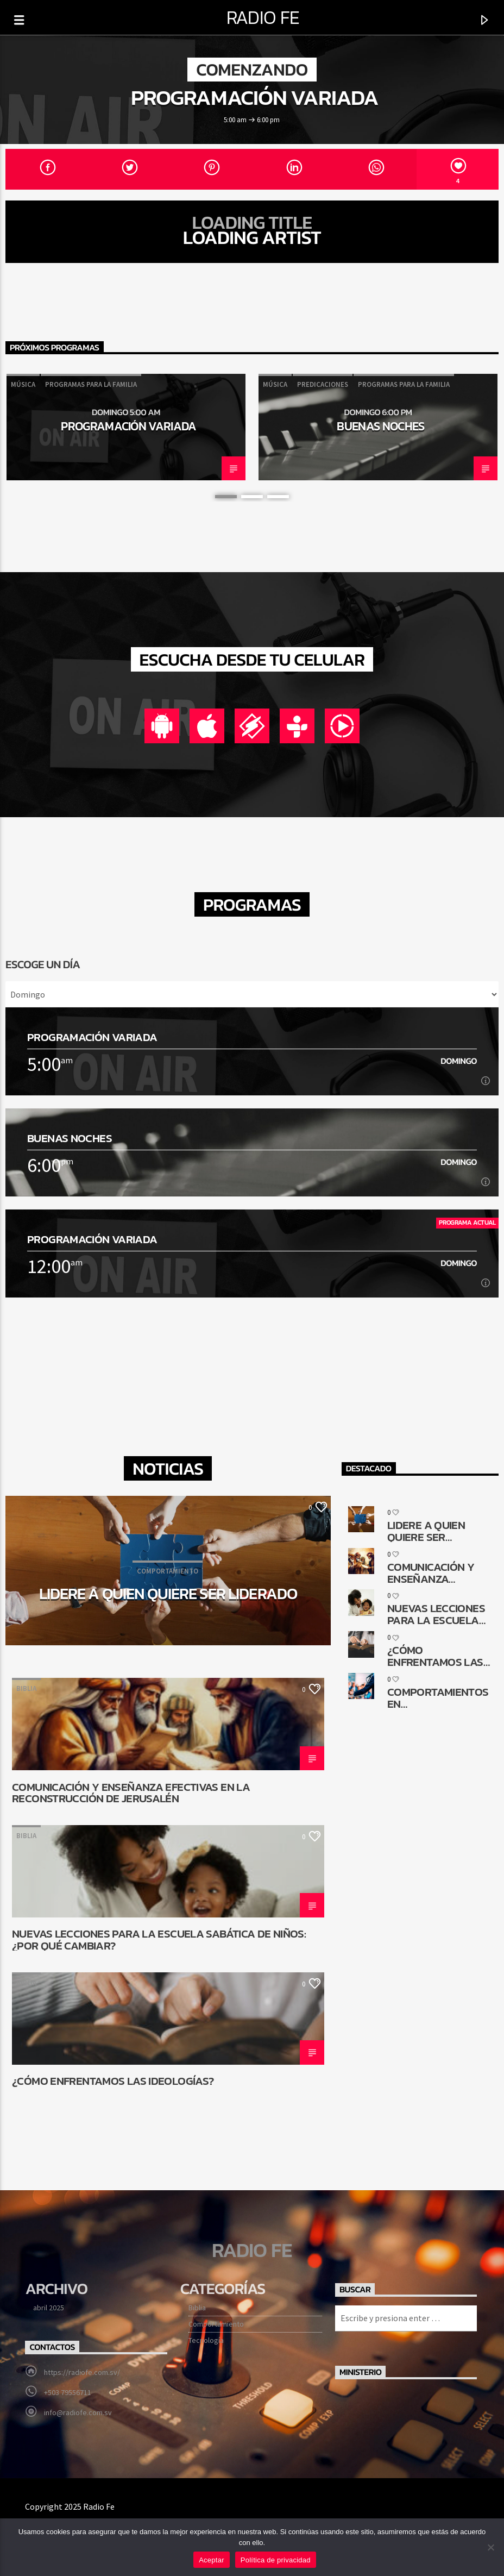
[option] (126, 427)
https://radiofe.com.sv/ (82, 2372)
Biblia (26, 1688)
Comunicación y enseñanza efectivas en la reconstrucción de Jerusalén (131, 1792)
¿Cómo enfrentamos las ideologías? (112, 2082)
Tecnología (206, 2340)
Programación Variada (255, 97)
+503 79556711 (67, 2392)
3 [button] (278, 496)
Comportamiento (216, 2324)
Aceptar (211, 2560)
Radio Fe (263, 17)
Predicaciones (322, 384)
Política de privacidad (276, 2560)
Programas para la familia (91, 384)
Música (23, 384)
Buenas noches (380, 426)
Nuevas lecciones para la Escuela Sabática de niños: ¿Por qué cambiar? (159, 1939)
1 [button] (226, 496)
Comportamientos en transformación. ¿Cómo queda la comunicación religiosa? (438, 1697)
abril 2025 (48, 2307)
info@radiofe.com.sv (78, 2412)
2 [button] (252, 496)
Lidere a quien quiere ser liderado (168, 1593)
